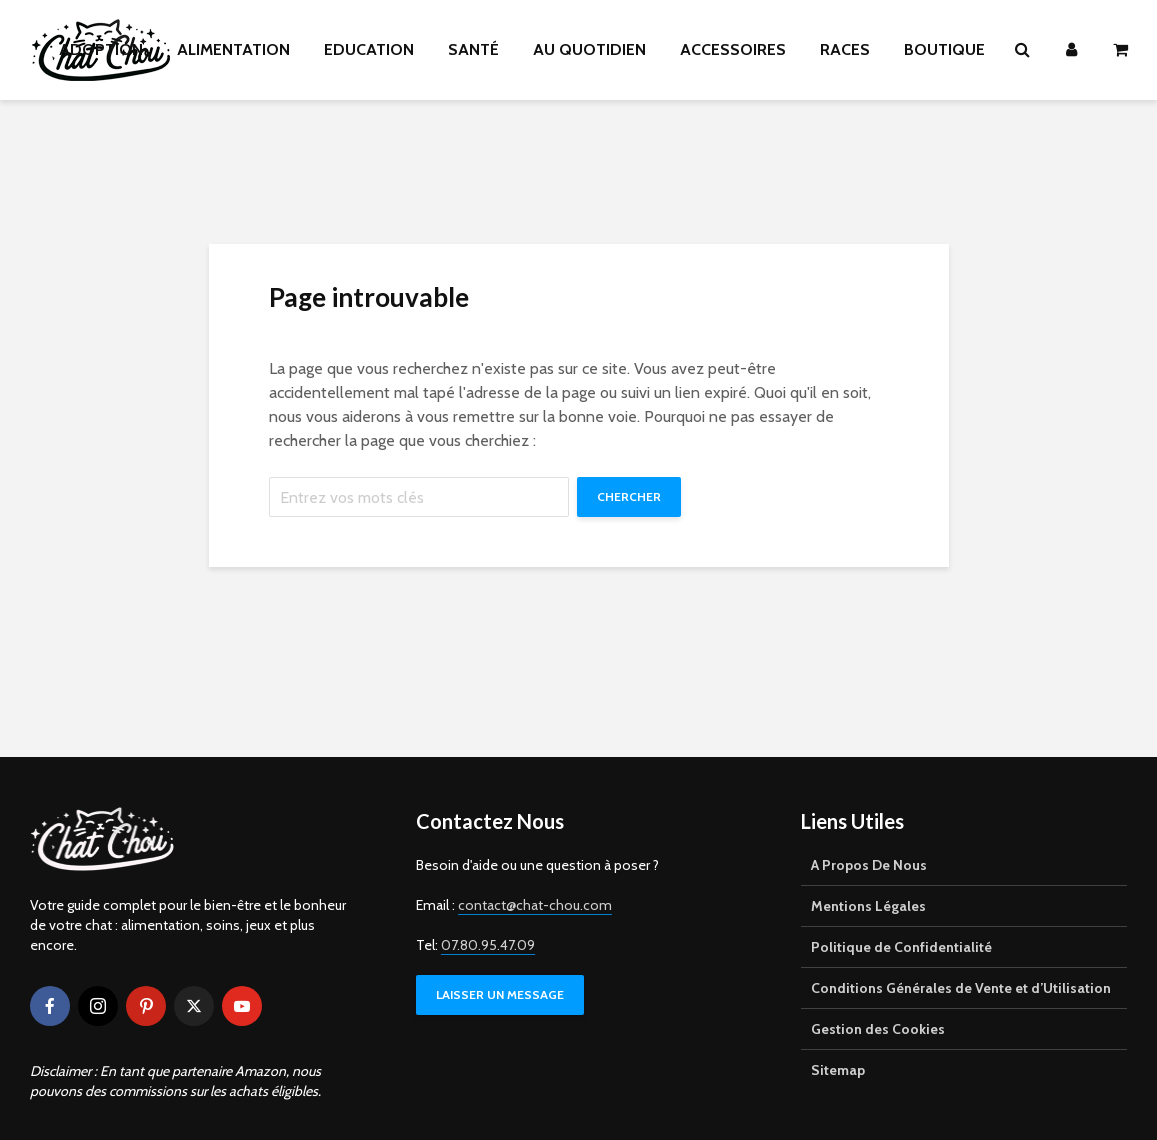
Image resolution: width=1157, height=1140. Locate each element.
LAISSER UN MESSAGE (500, 994)
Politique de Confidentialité (901, 947)
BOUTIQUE (944, 49)
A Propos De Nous (869, 865)
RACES (845, 49)
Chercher (629, 496)
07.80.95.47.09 (488, 945)
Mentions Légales (868, 906)
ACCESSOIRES (733, 49)
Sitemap (838, 1070)
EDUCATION (369, 49)
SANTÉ (473, 49)
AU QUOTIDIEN (589, 49)
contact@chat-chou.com (535, 905)
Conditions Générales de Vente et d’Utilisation (961, 988)
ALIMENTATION (233, 49)
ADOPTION (101, 49)
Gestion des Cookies (878, 1029)
